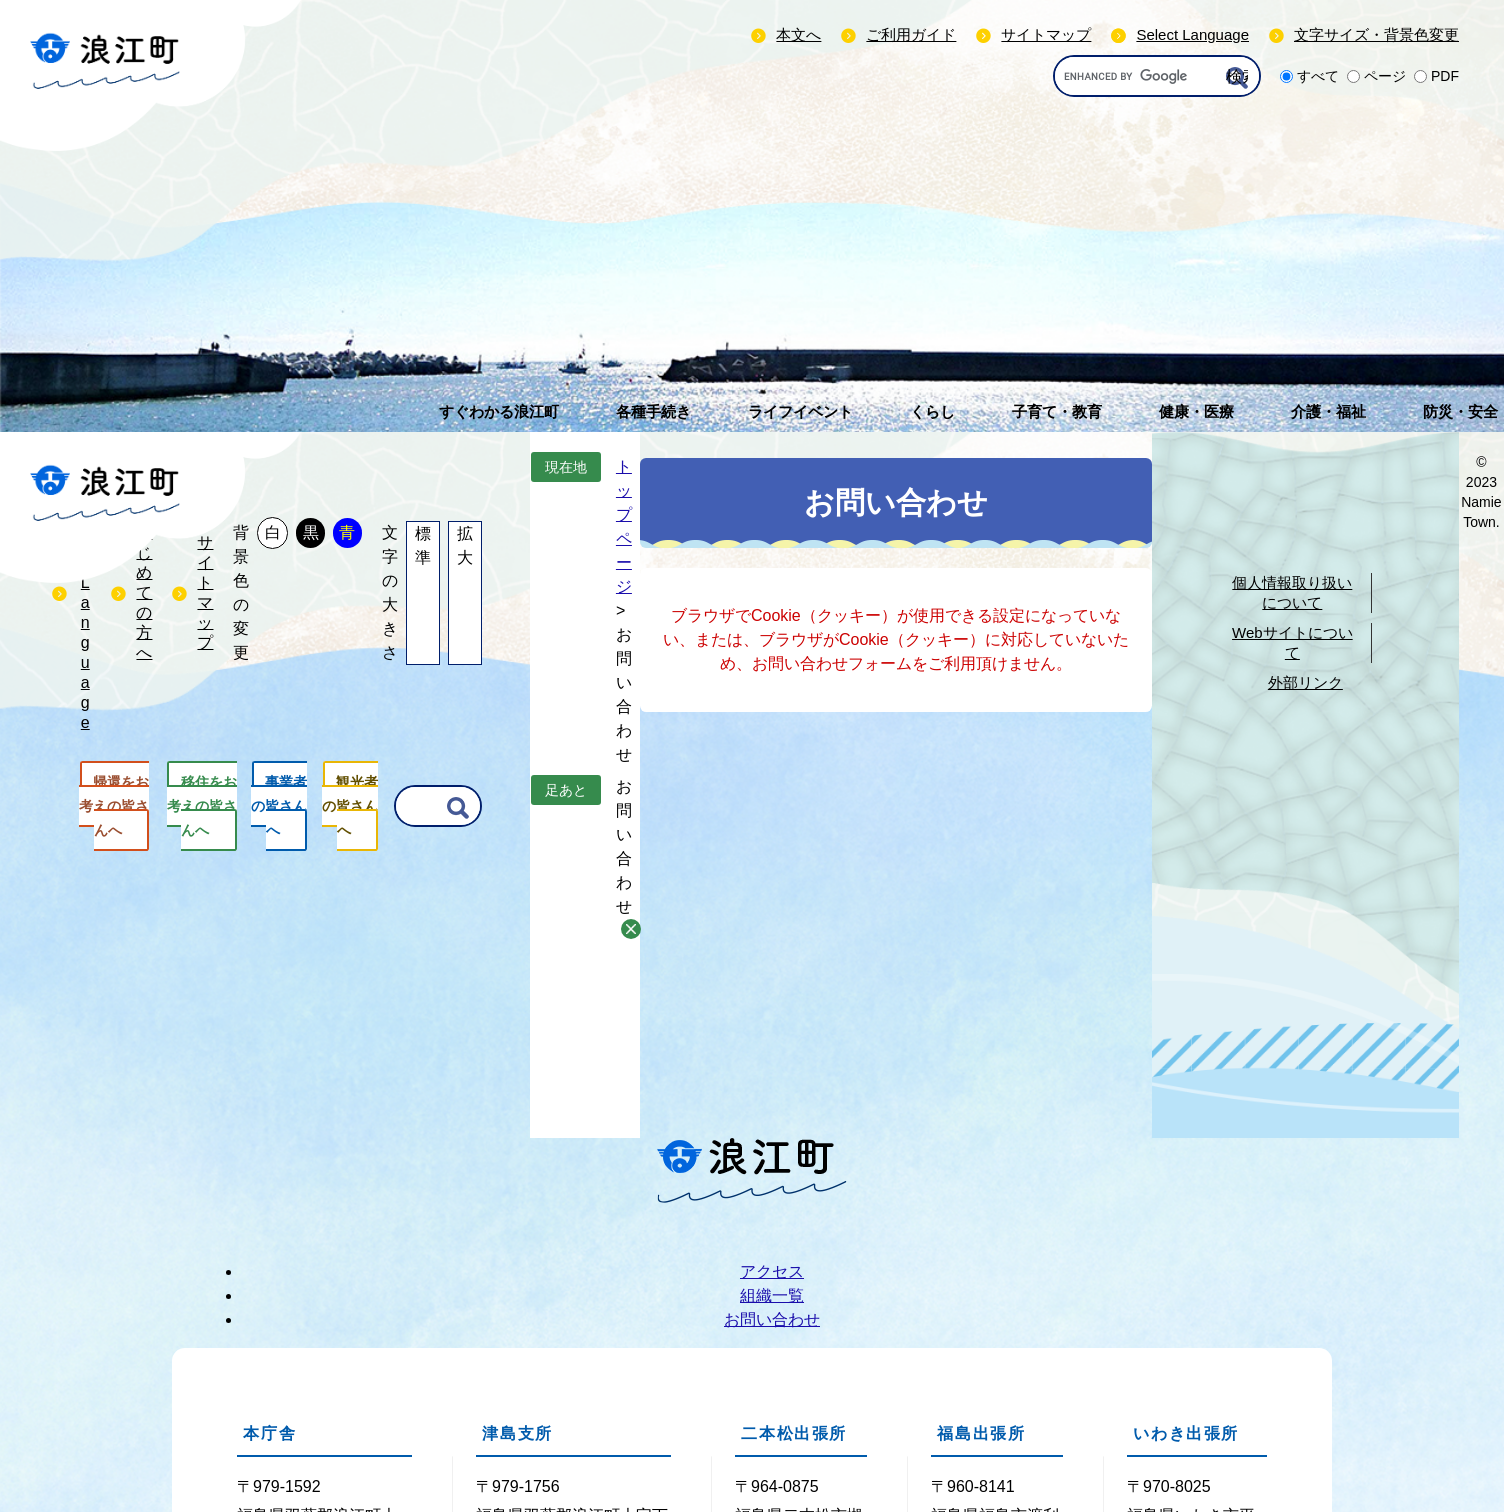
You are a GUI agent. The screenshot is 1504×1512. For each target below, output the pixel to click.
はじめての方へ (144, 592)
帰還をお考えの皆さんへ (114, 806)
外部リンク (1305, 682)
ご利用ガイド (911, 34)
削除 (631, 929)
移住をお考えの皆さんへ (202, 806)
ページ (1385, 76)
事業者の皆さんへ (279, 806)
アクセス (772, 1271)
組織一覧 (772, 1295)
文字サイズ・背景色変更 (1376, 34)
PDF (1445, 76)
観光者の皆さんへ (350, 806)
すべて (1318, 76)
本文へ (798, 34)
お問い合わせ (772, 1319)
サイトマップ (1046, 34)
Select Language (1192, 34)
